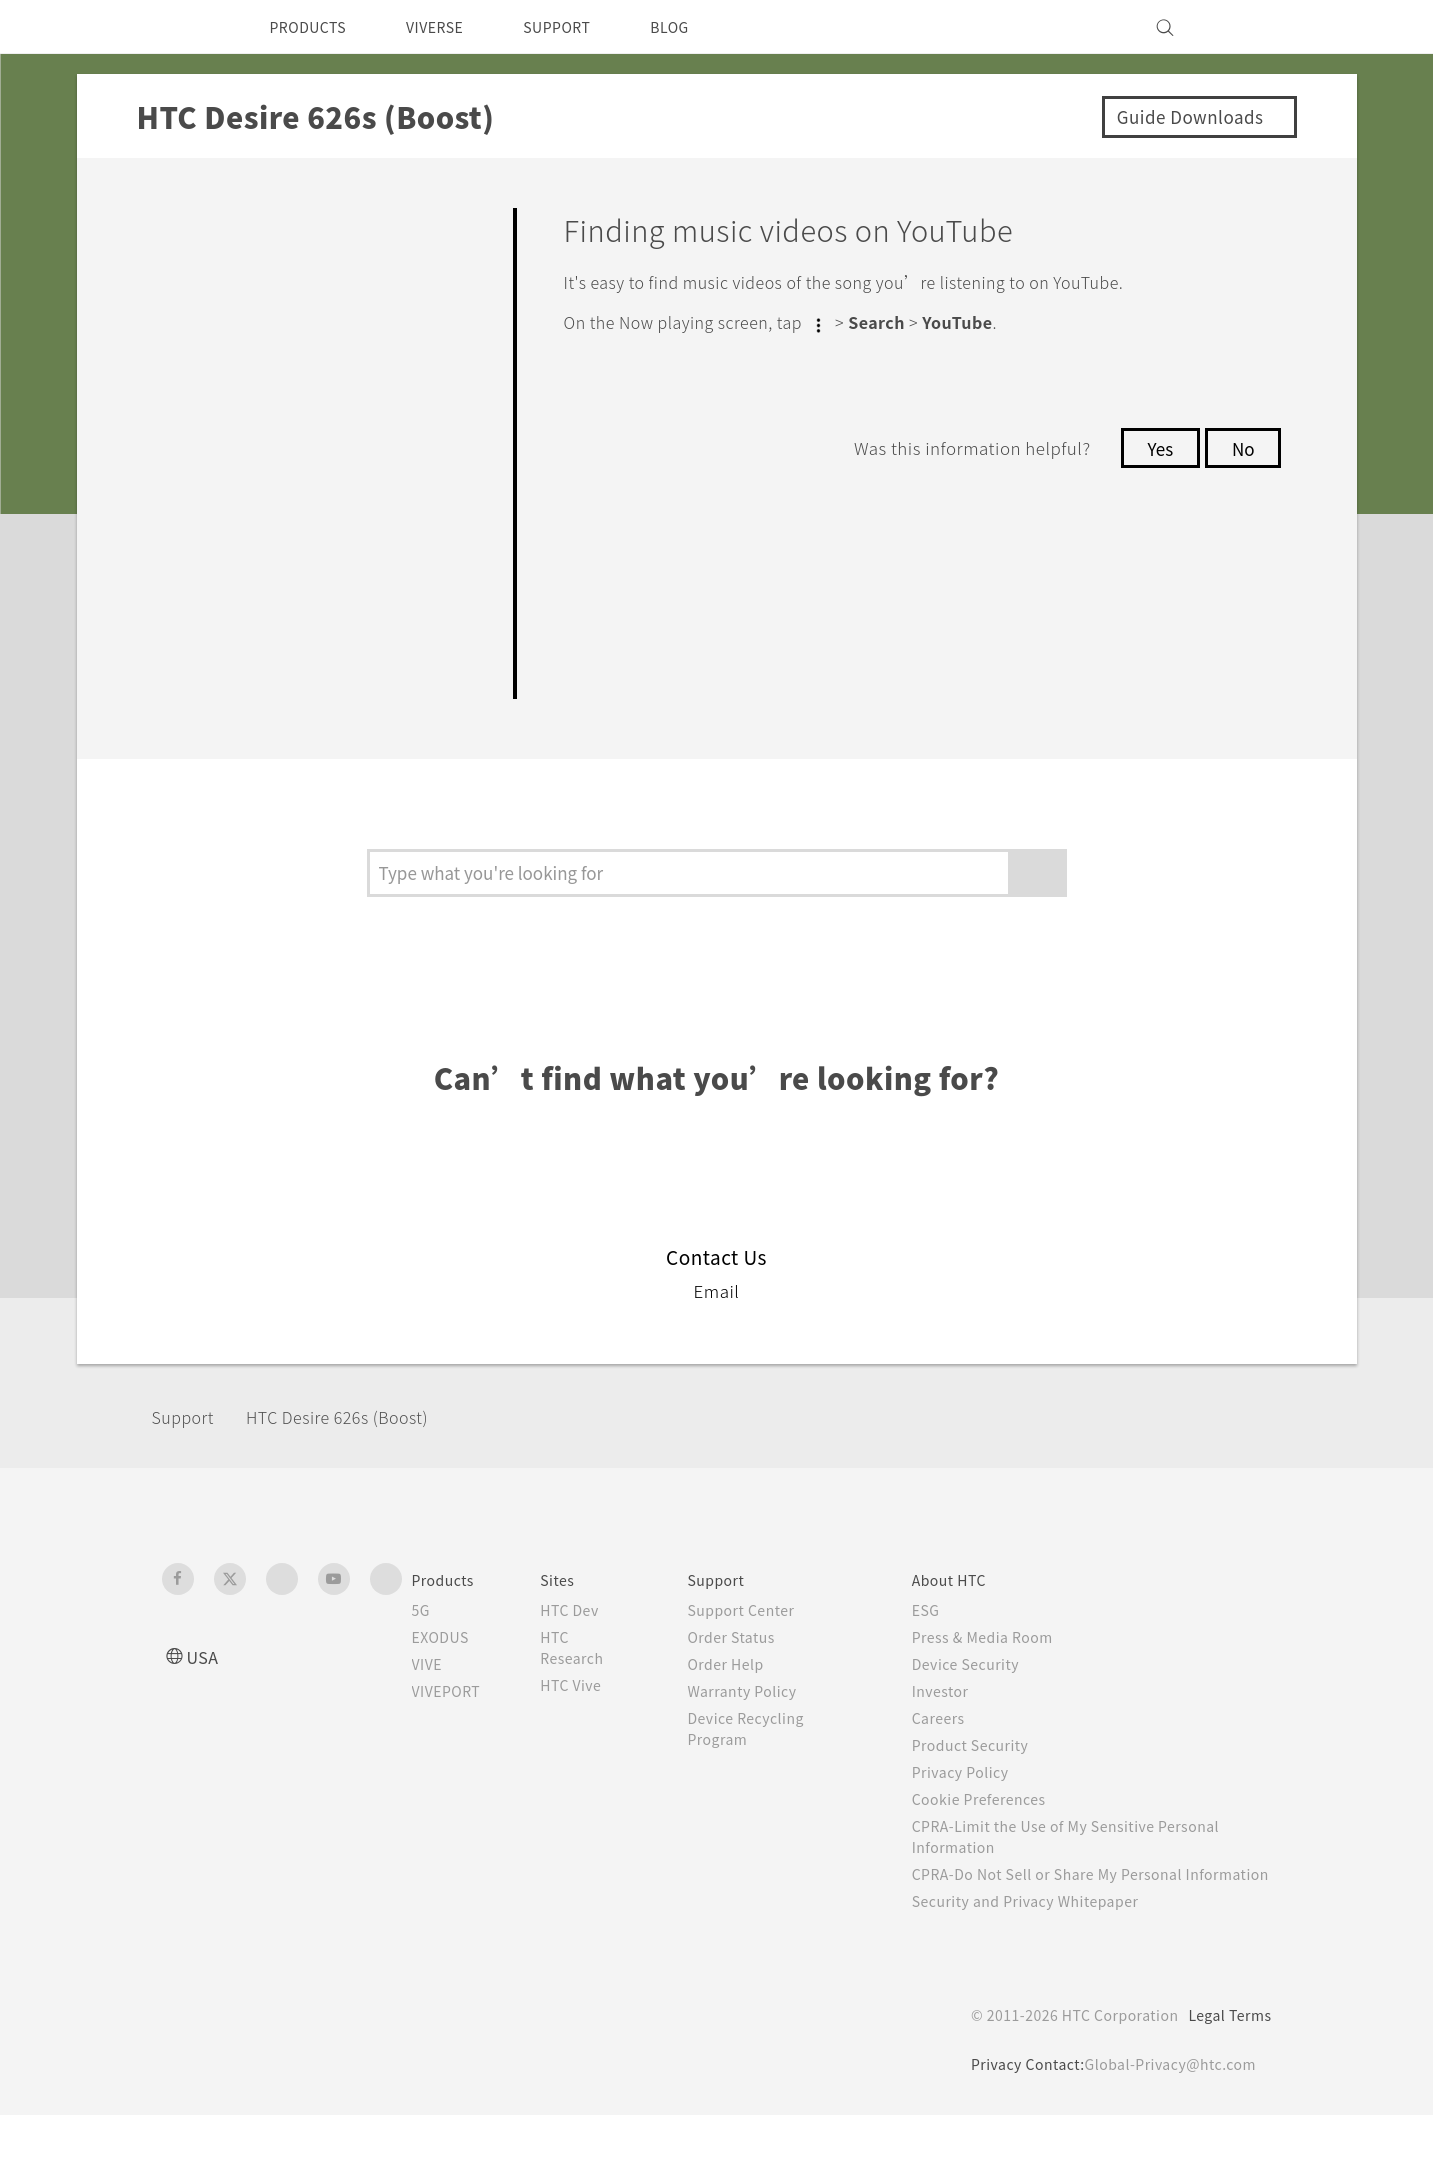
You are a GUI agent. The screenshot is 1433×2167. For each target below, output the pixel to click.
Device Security (980, 1695)
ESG (937, 1641)
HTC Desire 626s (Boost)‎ (360, 1448)
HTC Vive (587, 1716)
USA (205, 1687)
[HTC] (186, 27)
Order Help (739, 1695)
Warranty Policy (756, 1722)
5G (421, 1641)
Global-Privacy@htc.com (1166, 2116)
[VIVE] (1245, 27)
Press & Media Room (999, 1668)
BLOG (705, 27)
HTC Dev (586, 1641)
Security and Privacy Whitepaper (1043, 1953)
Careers (949, 1749)
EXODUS (445, 1668)
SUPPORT (584, 27)
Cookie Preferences (994, 1830)
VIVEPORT (452, 1722)
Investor (952, 1722)
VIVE (430, 1695)
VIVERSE (452, 27)
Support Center (755, 1641)
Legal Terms (1226, 2067)
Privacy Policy (973, 1803)
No (1241, 446)
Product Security (984, 1776)
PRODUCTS (314, 27)
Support (189, 1448)
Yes (1155, 446)
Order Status (745, 1668)
